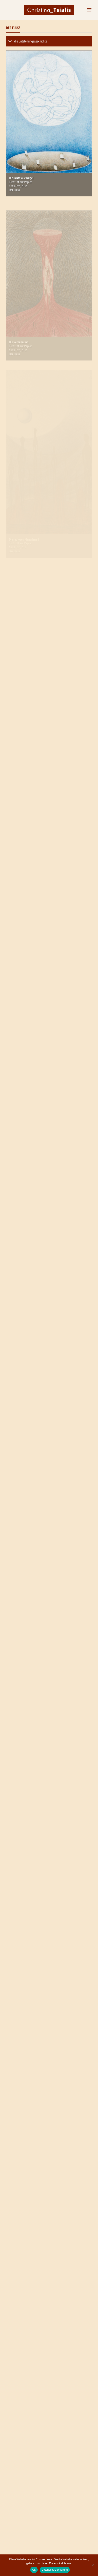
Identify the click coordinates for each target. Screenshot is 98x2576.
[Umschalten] (10, 43)
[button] (89, 10)
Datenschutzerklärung (55, 2569)
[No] (92, 2566)
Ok (34, 2569)
